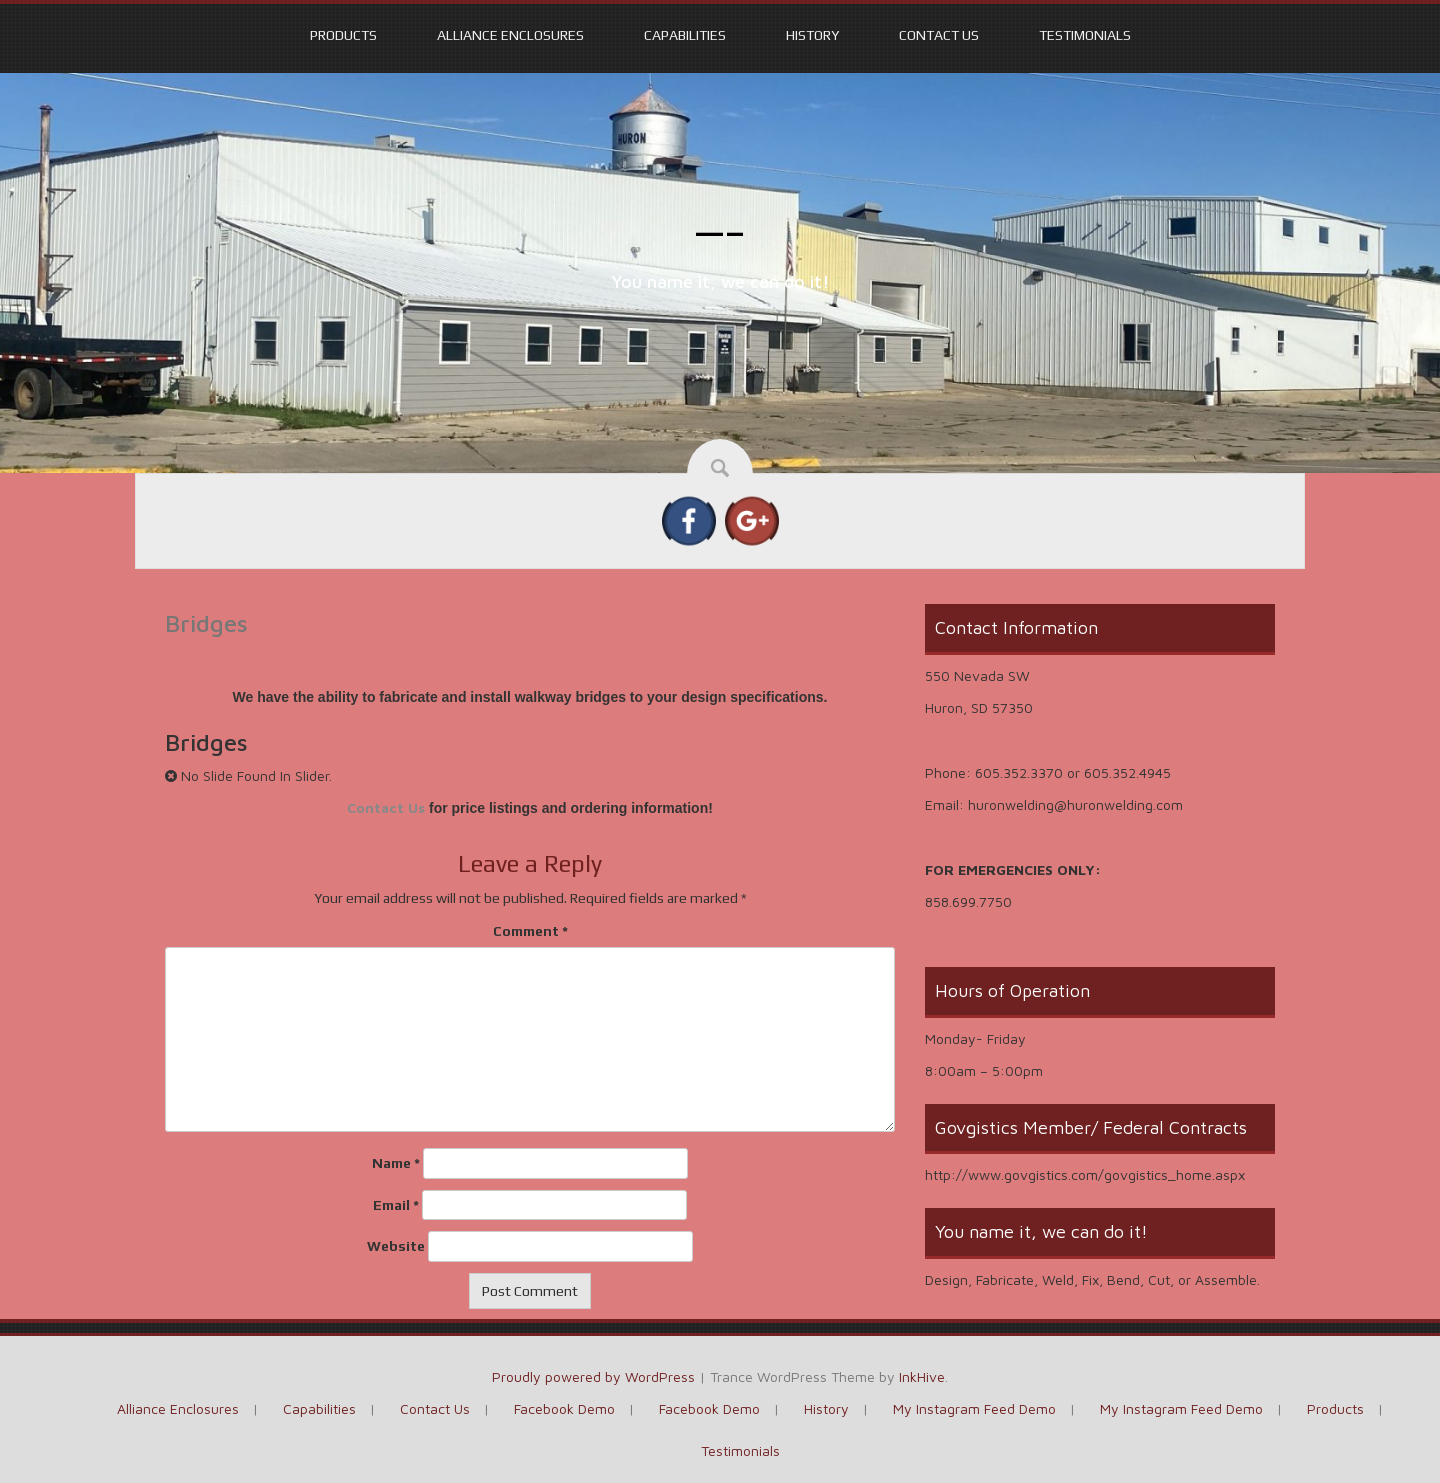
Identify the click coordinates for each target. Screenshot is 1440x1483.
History (812, 35)
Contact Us (939, 35)
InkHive (922, 1376)
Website (396, 1246)
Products (343, 35)
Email (396, 1205)
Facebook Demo (564, 1408)
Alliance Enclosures (510, 35)
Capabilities (685, 35)
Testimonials (1085, 35)
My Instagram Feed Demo (974, 1408)
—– (720, 232)
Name (396, 1163)
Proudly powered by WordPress (593, 1376)
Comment (530, 931)
